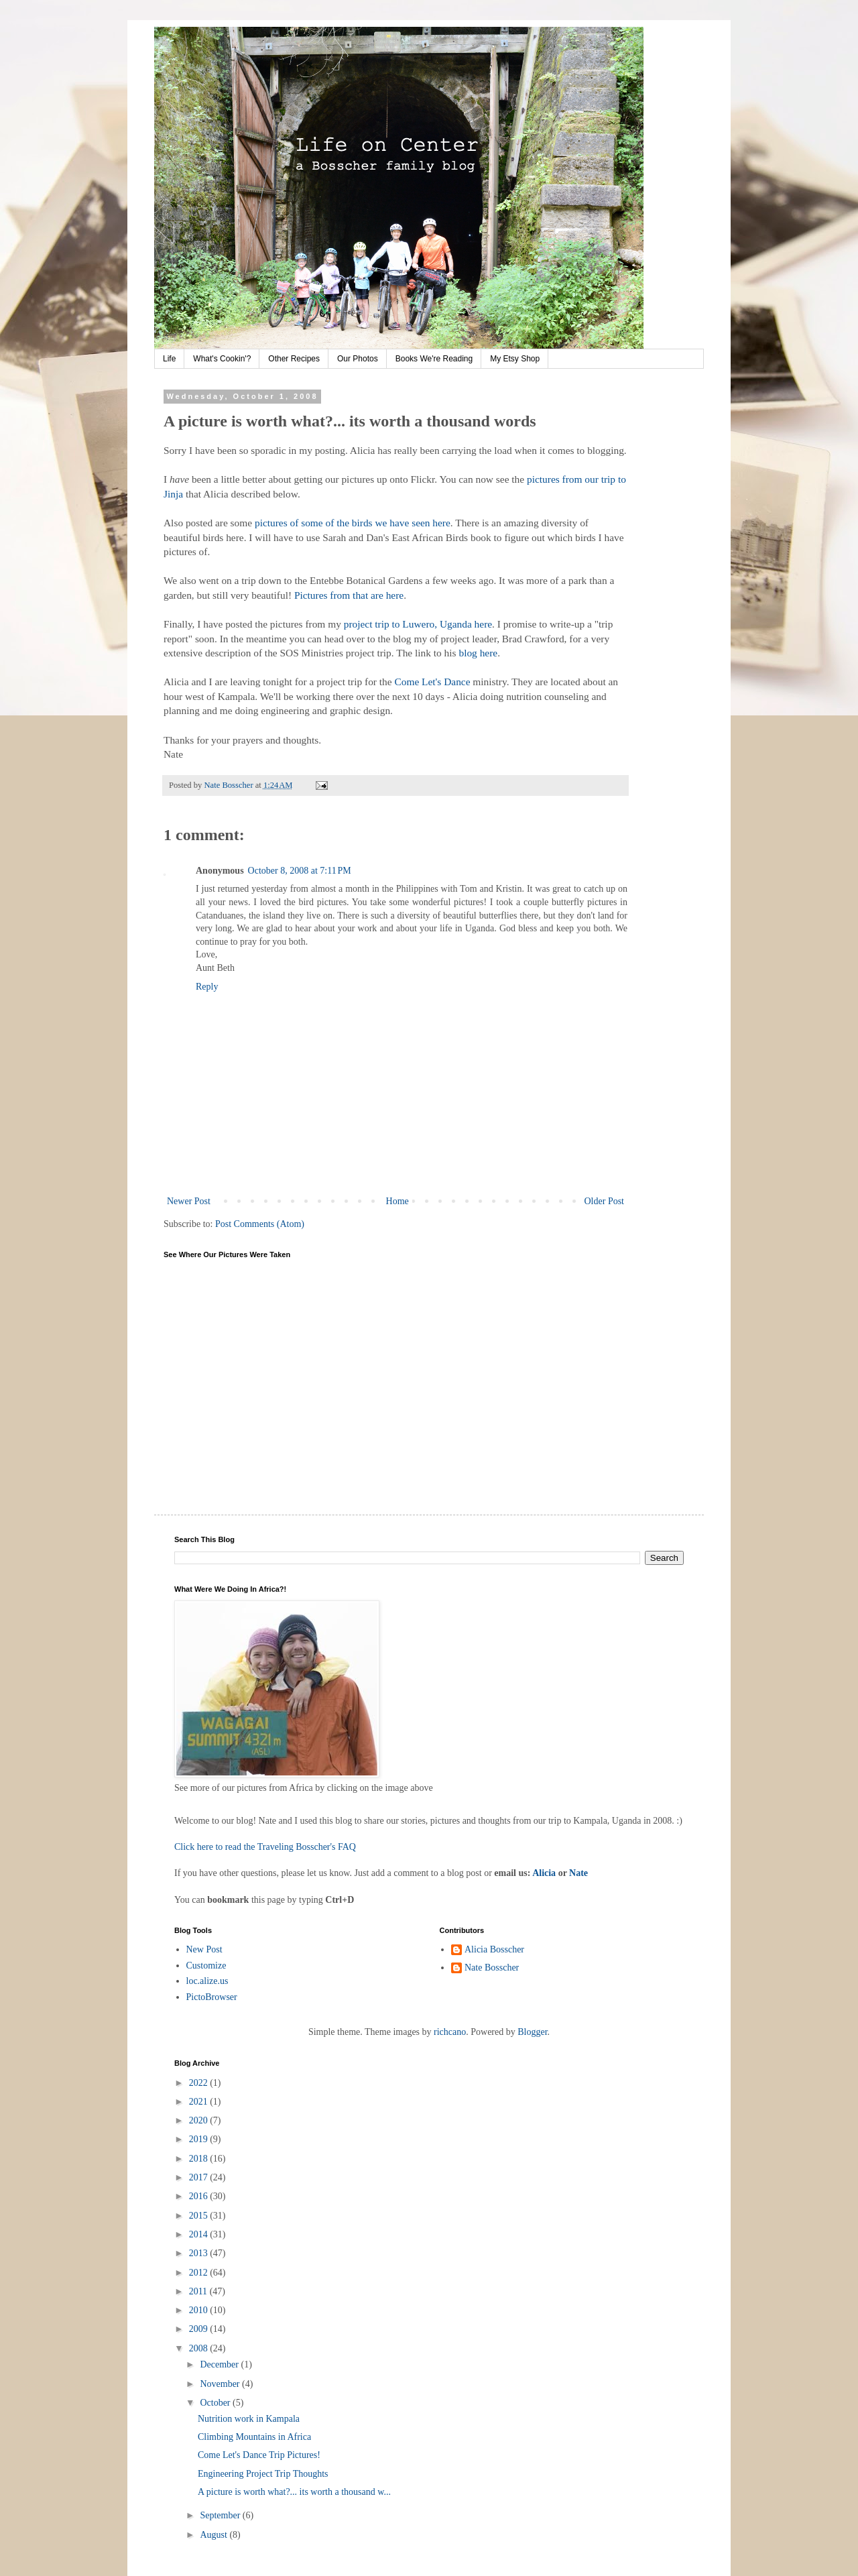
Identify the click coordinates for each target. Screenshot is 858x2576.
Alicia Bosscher (494, 1949)
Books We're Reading (434, 358)
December (220, 2364)
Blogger (532, 2032)
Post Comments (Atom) (259, 1224)
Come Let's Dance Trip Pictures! (259, 2455)
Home (397, 1201)
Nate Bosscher (492, 1968)
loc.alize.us (207, 1981)
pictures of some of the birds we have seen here (352, 522)
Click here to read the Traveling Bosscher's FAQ (265, 1847)
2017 (199, 2177)
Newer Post (188, 1201)
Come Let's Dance (432, 681)
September (221, 2515)
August (214, 2535)
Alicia (544, 1873)
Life (169, 358)
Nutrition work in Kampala (249, 2419)
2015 (199, 2216)
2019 (199, 2139)
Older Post (605, 1201)
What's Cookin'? (222, 358)
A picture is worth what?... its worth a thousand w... (294, 2492)
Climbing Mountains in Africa (254, 2437)
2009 (199, 2329)
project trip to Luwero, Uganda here (418, 624)
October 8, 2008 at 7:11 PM (299, 871)
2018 (199, 2159)
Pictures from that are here (349, 595)
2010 (199, 2310)
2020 (199, 2120)
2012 (199, 2273)
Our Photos (357, 358)
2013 (199, 2253)
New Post (204, 1949)
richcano (450, 2032)
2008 (199, 2348)
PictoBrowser (211, 1997)
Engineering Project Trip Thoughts (263, 2474)
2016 (199, 2196)
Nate (578, 1873)
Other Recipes (294, 358)
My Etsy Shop (515, 358)
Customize (206, 1965)
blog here (477, 652)
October (216, 2403)
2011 (199, 2291)
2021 (199, 2102)
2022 (199, 2083)
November (221, 2384)
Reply (207, 987)
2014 (199, 2234)
